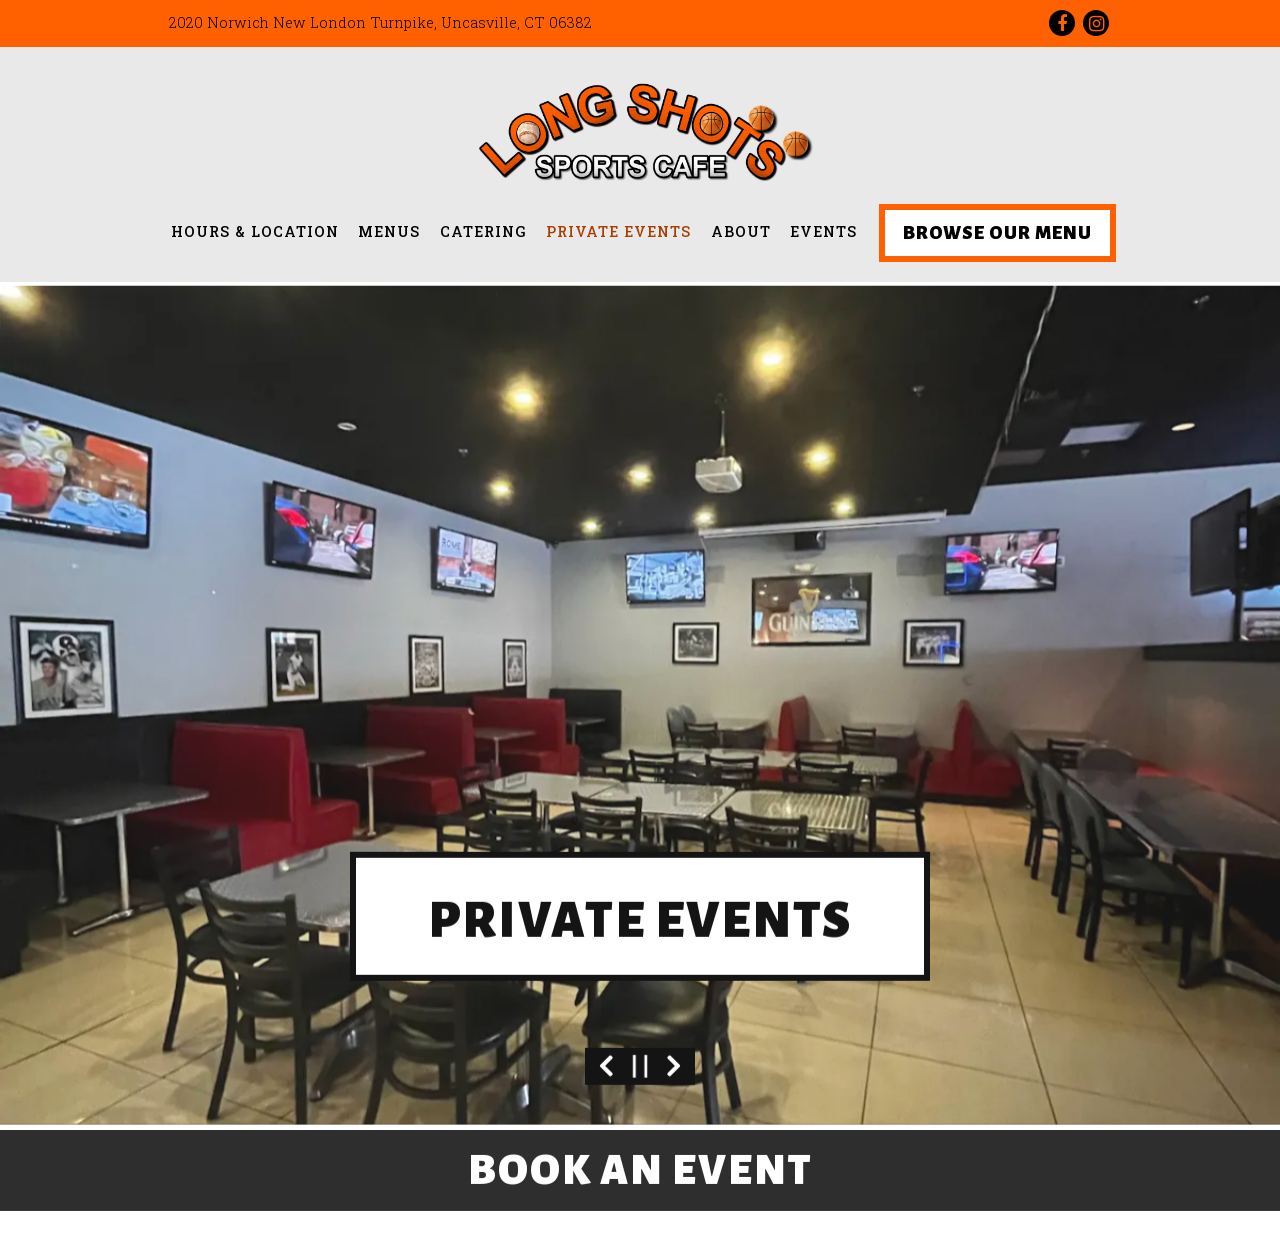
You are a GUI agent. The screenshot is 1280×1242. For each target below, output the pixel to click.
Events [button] (823, 231)
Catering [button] (483, 231)
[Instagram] (1096, 23)
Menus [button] (389, 231)
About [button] (741, 231)
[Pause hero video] (640, 1040)
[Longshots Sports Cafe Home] (640, 130)
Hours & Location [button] (255, 231)
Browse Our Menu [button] (997, 233)
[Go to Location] (380, 23)
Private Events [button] (618, 231)
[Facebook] (1062, 23)
